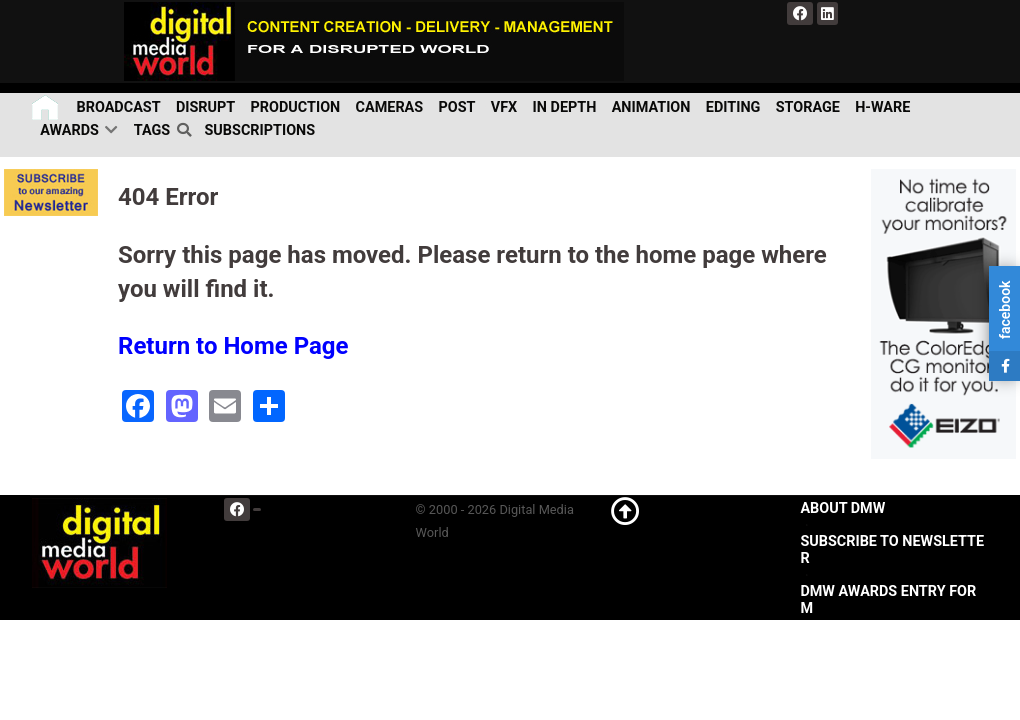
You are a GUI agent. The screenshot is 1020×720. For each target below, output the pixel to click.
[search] (187, 131)
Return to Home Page (233, 346)
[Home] (46, 107)
